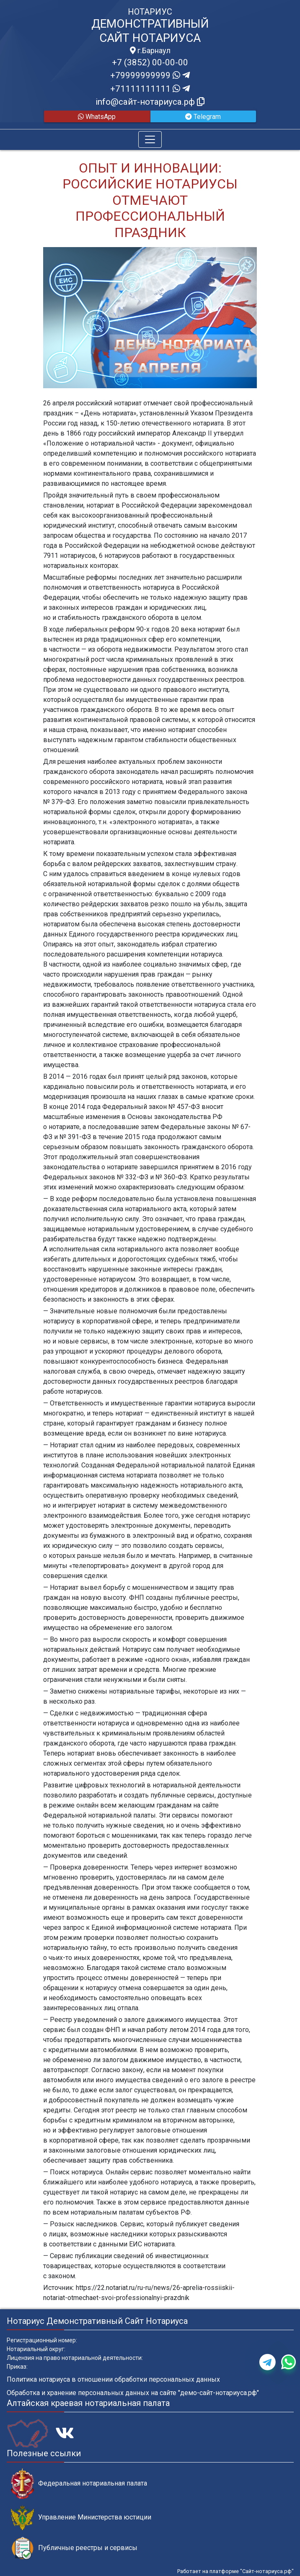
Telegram (203, 117)
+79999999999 (150, 75)
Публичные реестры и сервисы (74, 2548)
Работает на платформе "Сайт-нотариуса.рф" (235, 2571)
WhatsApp (97, 117)
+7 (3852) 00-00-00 (150, 62)
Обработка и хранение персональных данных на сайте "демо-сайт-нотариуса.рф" (133, 2393)
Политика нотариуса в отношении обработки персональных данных (113, 2379)
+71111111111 (150, 89)
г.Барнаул (150, 50)
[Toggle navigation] (150, 139)
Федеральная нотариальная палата (79, 2483)
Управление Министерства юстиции (81, 2517)
